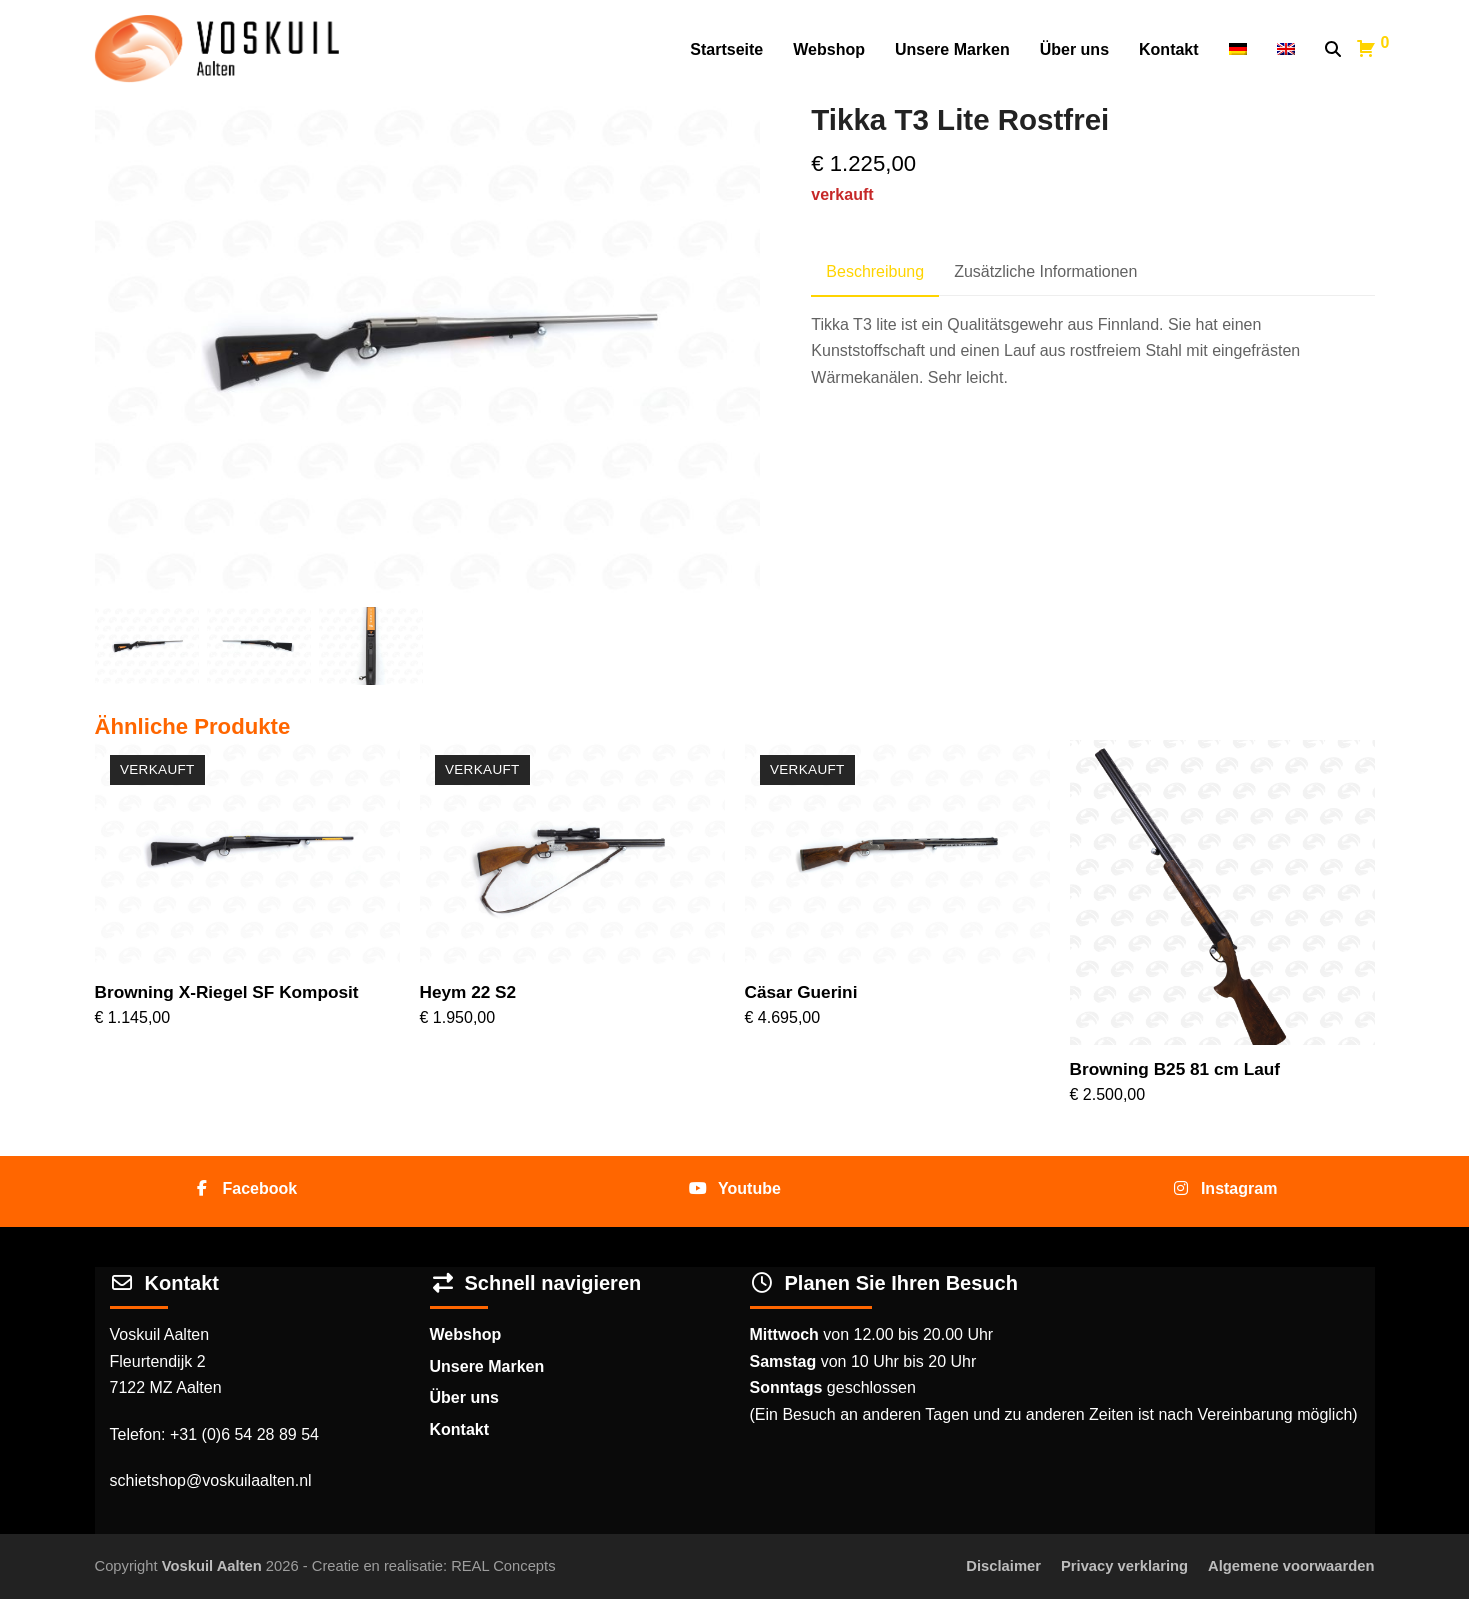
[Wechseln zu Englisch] (1286, 50)
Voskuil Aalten (212, 1566)
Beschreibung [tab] (875, 271)
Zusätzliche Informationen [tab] (1045, 271)
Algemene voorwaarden (1291, 1566)
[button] (1333, 50)
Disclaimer (1003, 1566)
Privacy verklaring (1124, 1566)
